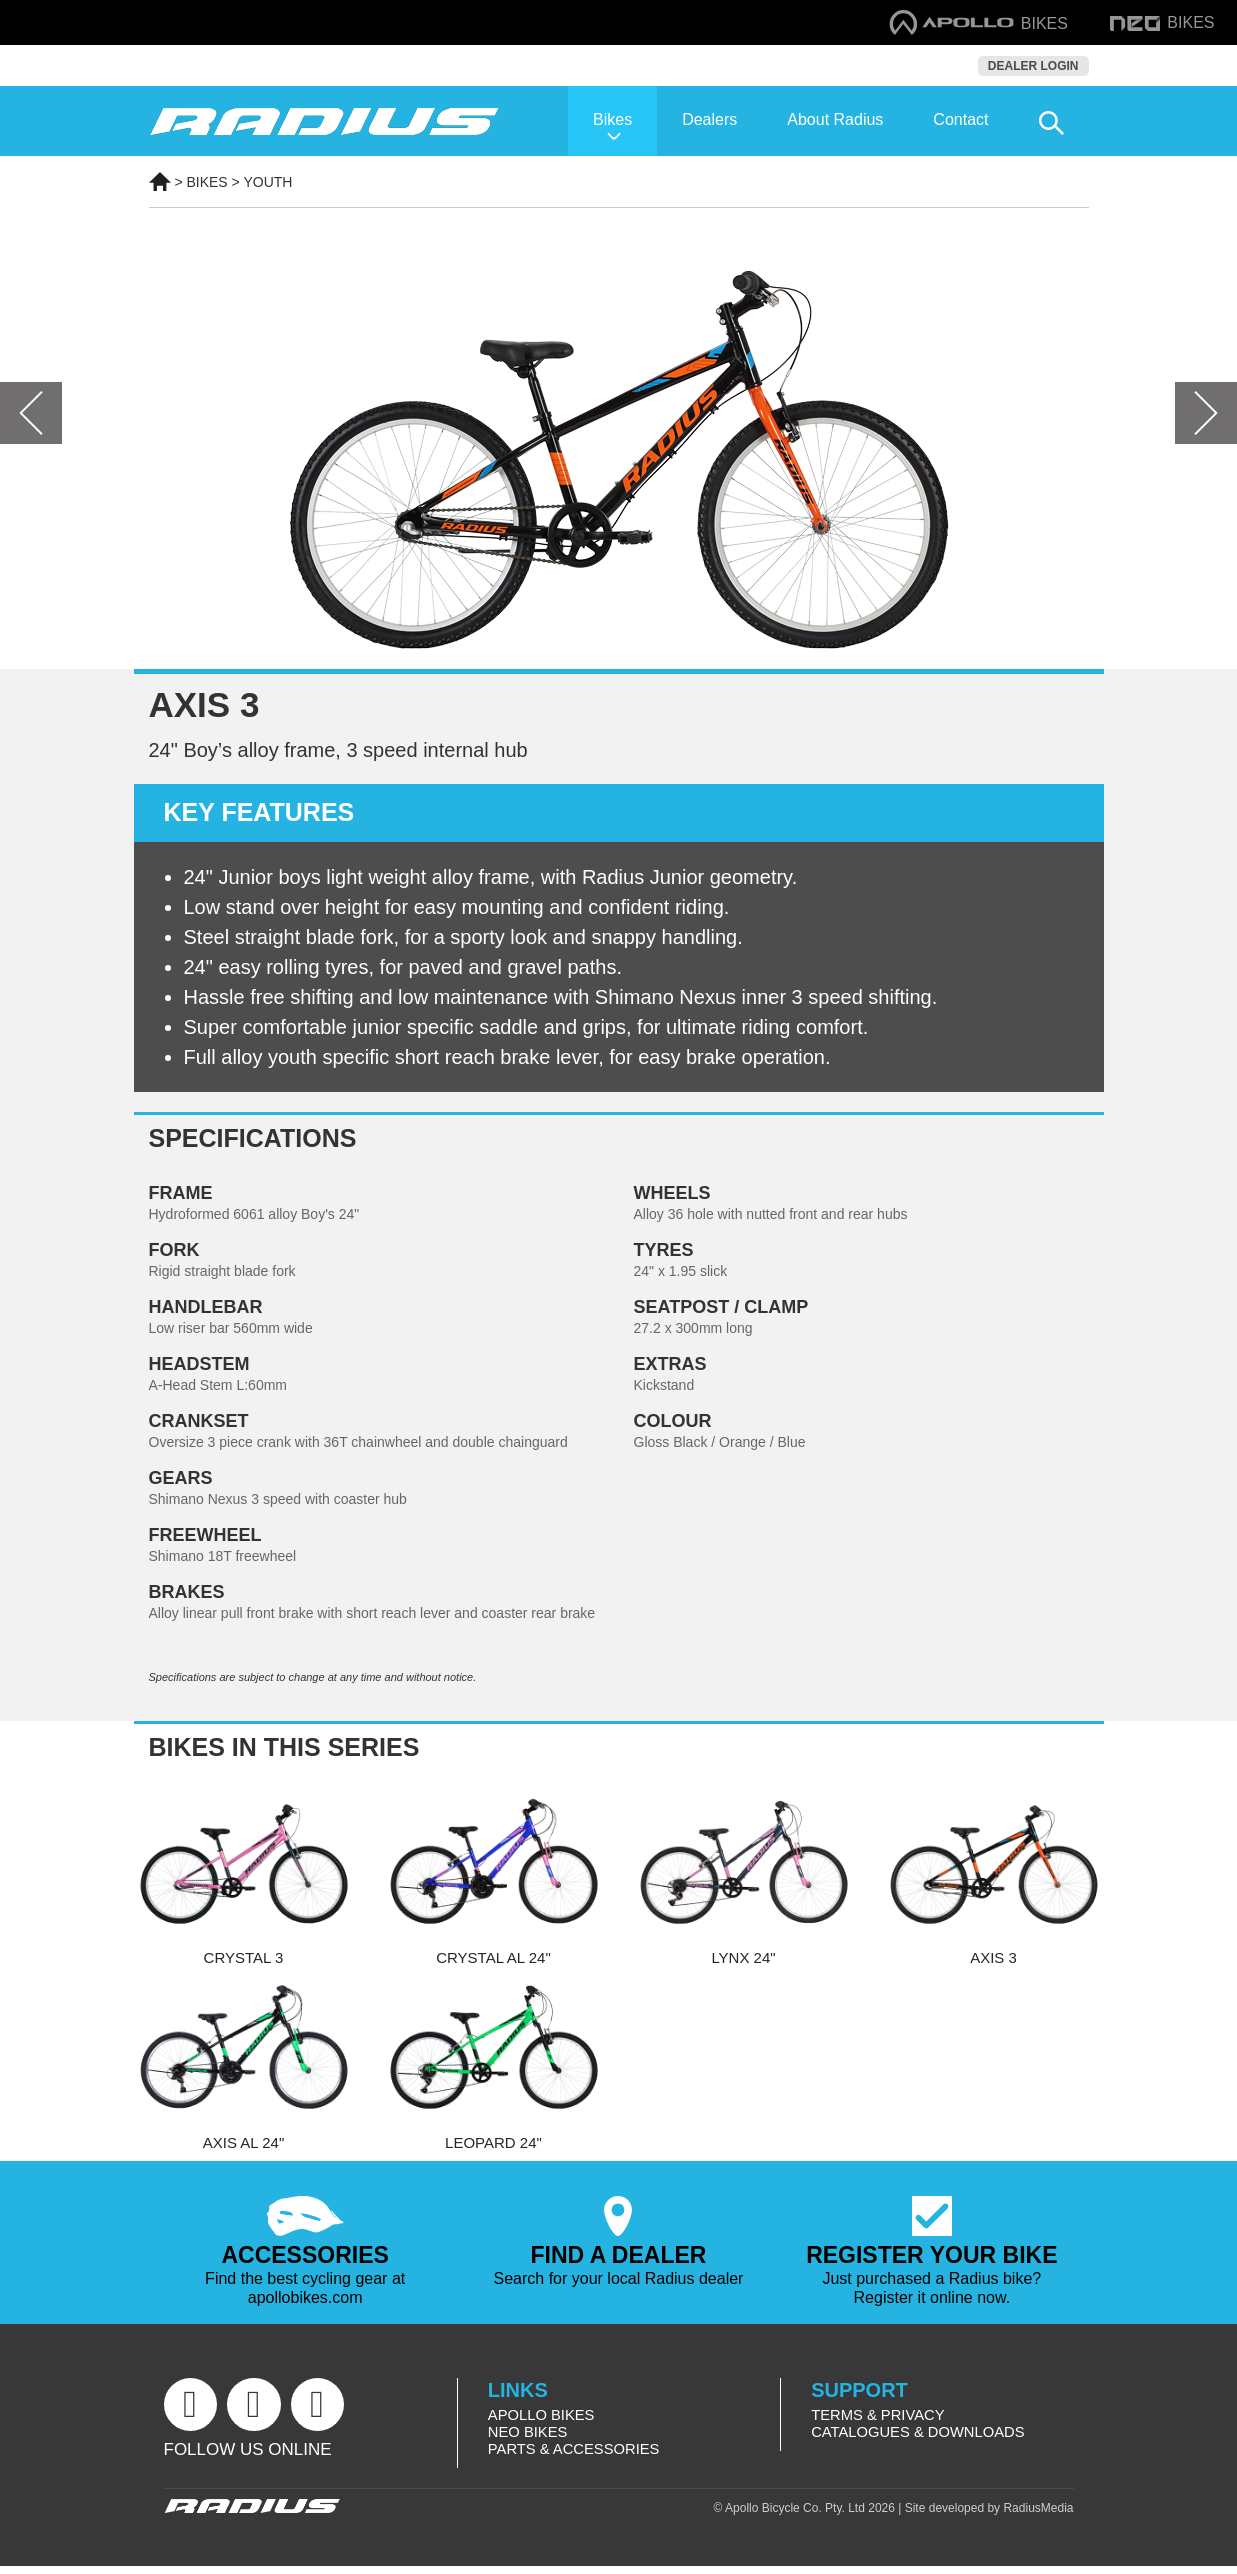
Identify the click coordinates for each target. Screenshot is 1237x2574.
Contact (960, 119)
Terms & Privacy (879, 2418)
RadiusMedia (1038, 2516)
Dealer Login (1033, 66)
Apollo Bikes (542, 2418)
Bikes (612, 119)
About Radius (835, 119)
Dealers (709, 119)
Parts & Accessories (575, 2454)
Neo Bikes (528, 2436)
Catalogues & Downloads (919, 2436)
